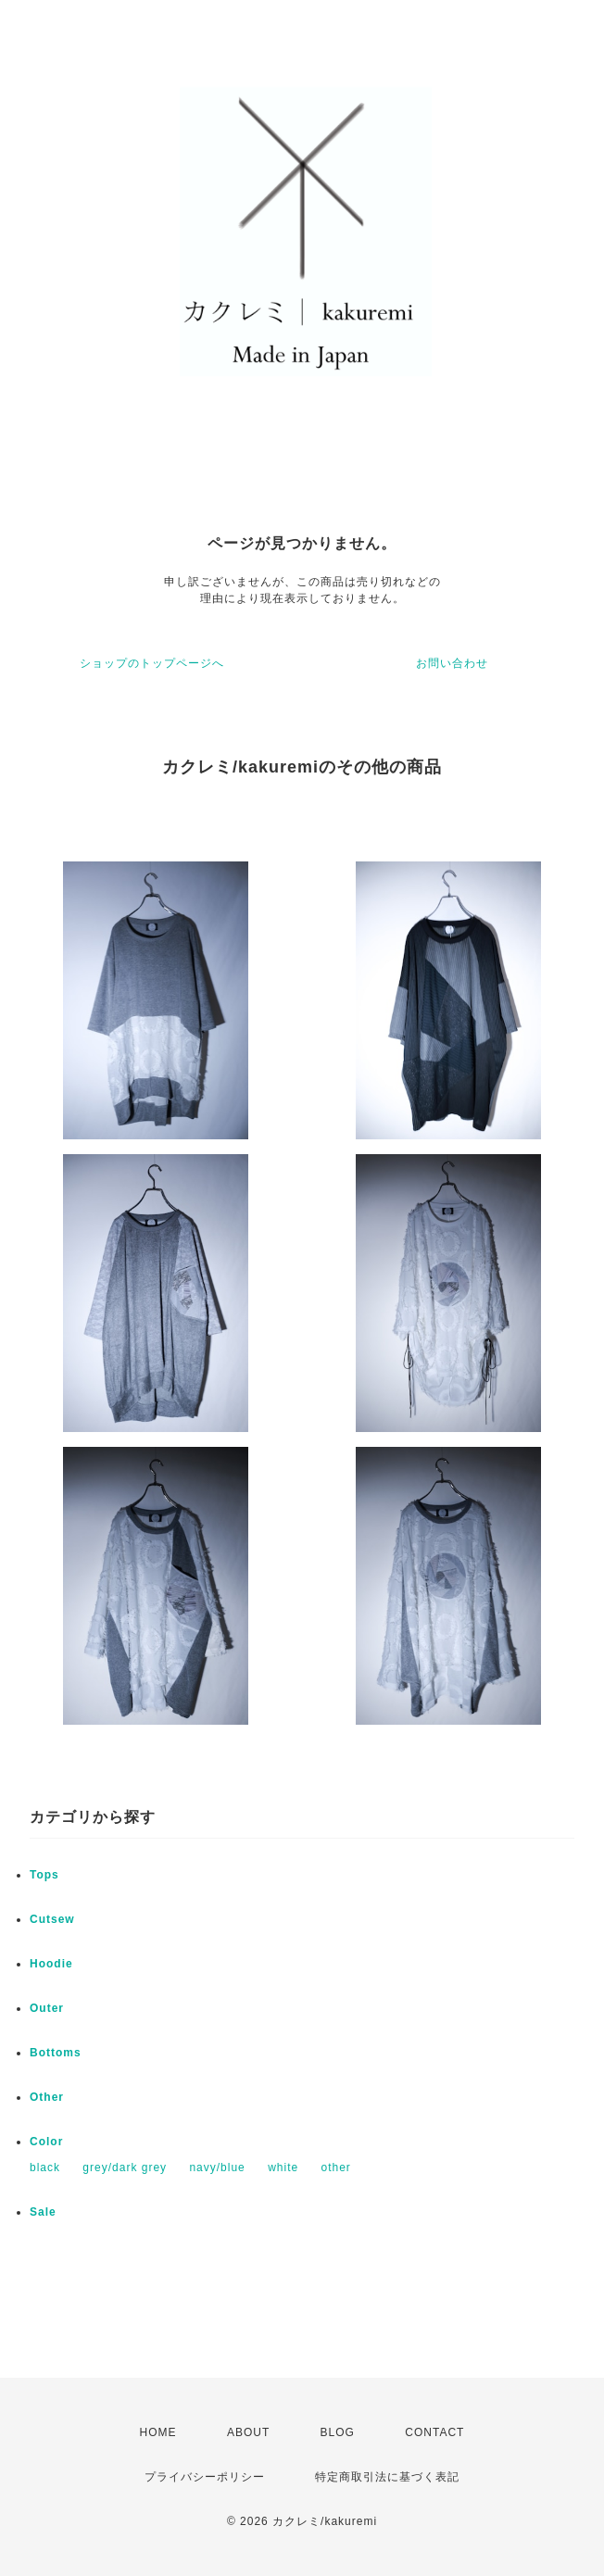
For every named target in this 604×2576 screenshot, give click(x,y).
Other (47, 2097)
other (335, 2167)
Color (46, 2141)
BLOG (338, 2432)
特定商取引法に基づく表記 (387, 2476)
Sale (43, 2211)
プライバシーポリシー (205, 2476)
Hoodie (51, 1963)
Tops (44, 1874)
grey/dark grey (124, 2167)
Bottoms (56, 2052)
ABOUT (248, 2432)
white (283, 2167)
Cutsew (52, 1919)
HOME (158, 2432)
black (45, 2167)
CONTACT (434, 2432)
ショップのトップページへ (152, 663)
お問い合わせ (452, 663)
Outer (47, 2008)
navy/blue (217, 2167)
